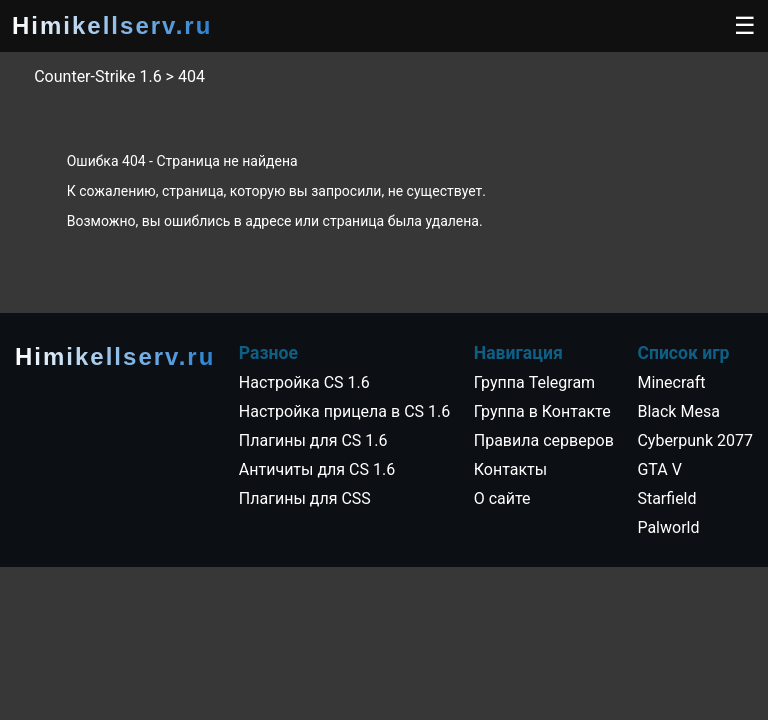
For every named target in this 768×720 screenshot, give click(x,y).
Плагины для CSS (305, 498)
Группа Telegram (534, 382)
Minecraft (671, 382)
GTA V (659, 469)
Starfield (666, 498)
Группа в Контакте (542, 411)
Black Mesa (678, 411)
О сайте (502, 498)
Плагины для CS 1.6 (313, 440)
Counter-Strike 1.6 (97, 76)
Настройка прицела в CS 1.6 (344, 411)
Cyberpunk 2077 (695, 440)
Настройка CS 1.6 (304, 382)
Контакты (510, 469)
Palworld (668, 527)
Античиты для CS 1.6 (317, 469)
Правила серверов (544, 440)
